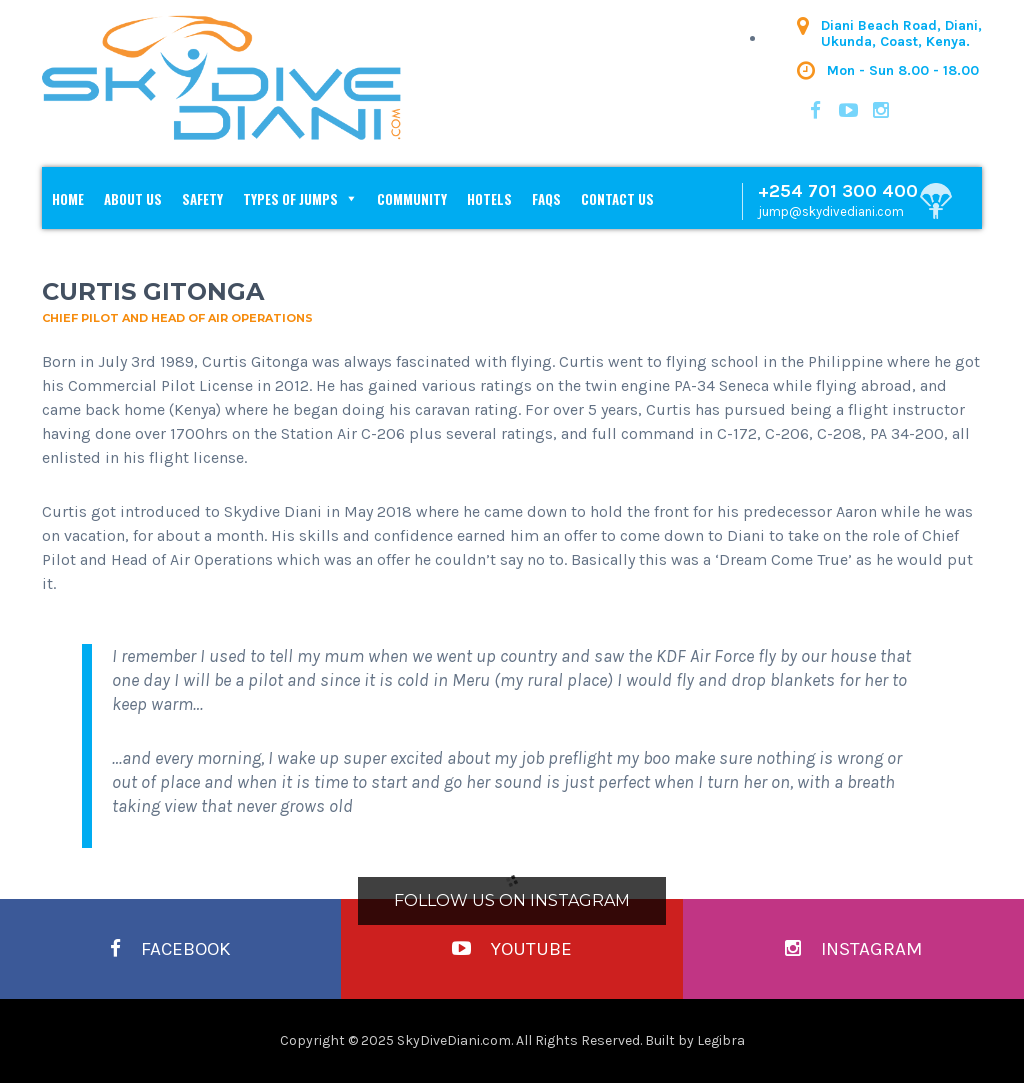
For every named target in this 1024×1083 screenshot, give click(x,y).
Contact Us (617, 199)
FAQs (546, 199)
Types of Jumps (290, 199)
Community (412, 199)
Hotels (489, 199)
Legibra (721, 1040)
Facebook (170, 949)
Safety (202, 199)
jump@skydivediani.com (831, 211)
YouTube (512, 949)
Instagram (853, 949)
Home (68, 199)
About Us (133, 199)
